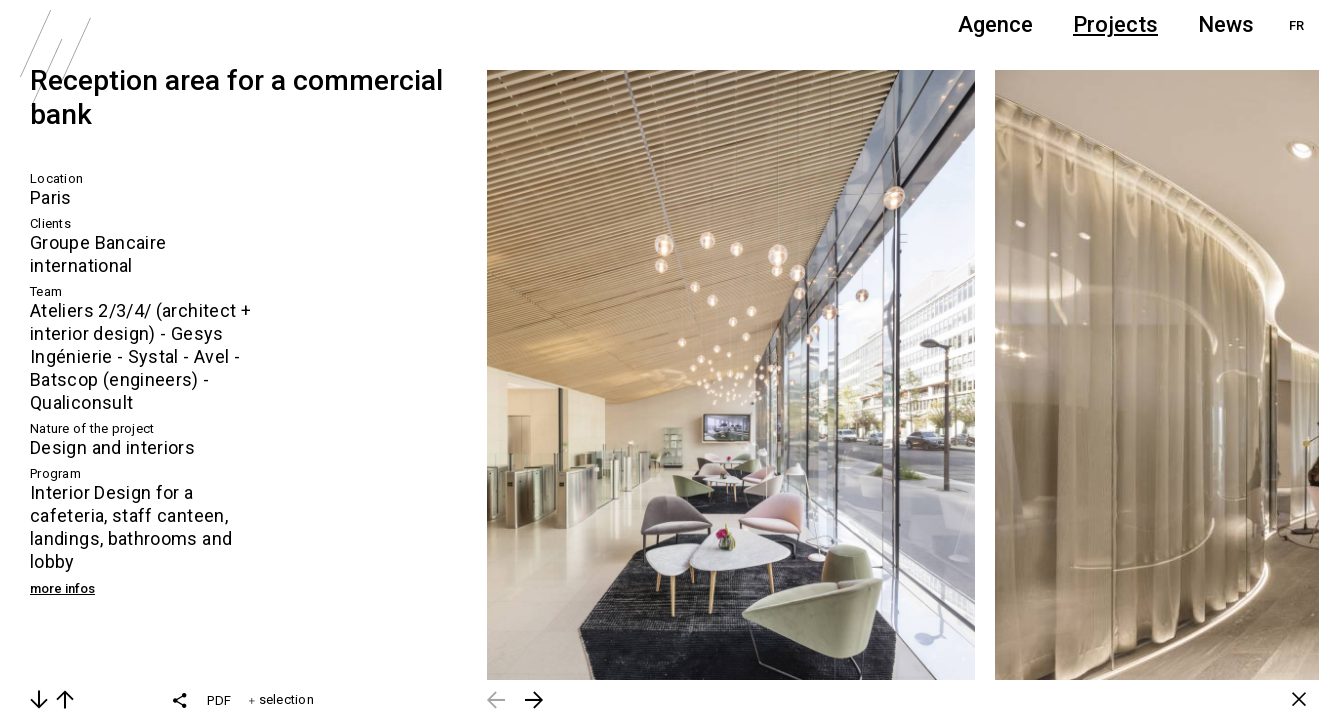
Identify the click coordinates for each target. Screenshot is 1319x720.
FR (1296, 25)
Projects (1115, 24)
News (1226, 24)
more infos (62, 588)
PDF (219, 700)
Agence (995, 24)
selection (281, 699)
